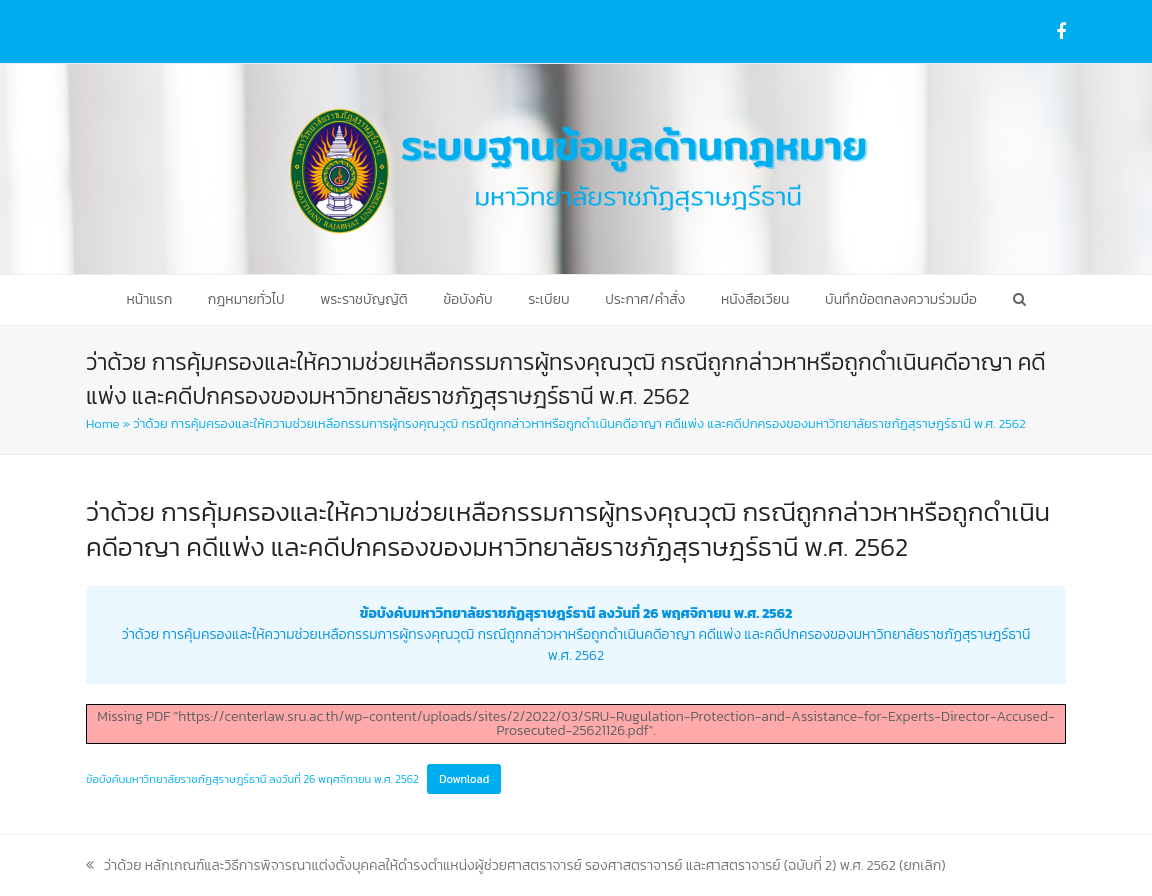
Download (464, 779)
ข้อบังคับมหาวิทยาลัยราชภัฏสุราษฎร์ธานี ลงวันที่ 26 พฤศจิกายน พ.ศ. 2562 (252, 779)
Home (102, 423)
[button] (1018, 300)
